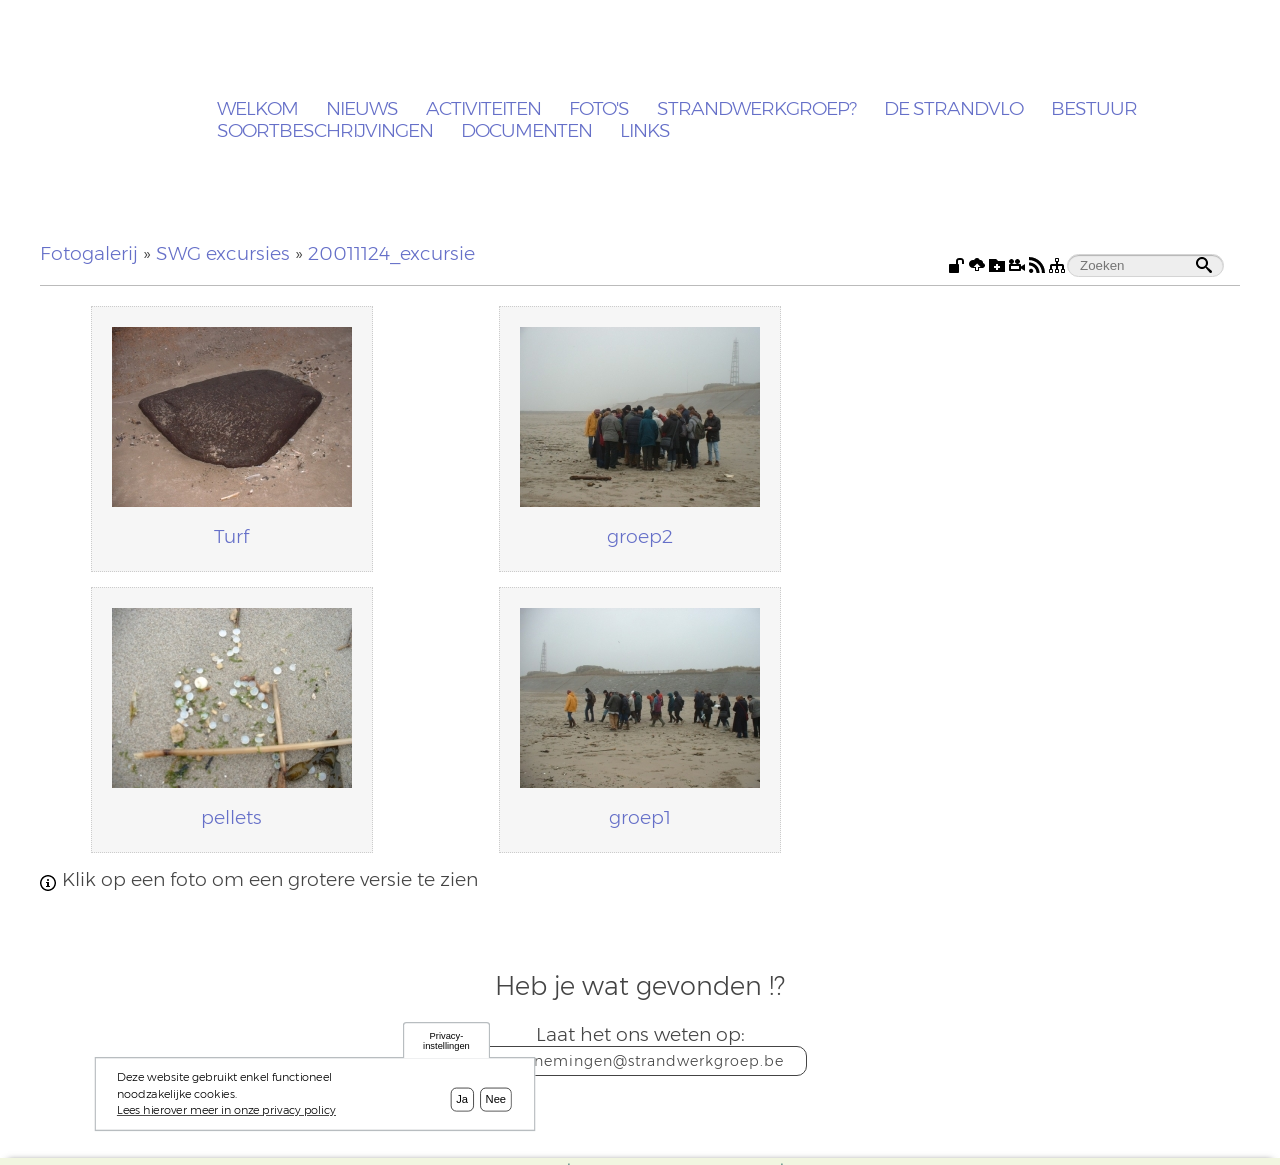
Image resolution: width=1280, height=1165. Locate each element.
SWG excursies (223, 253)
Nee (496, 1104)
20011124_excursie (391, 253)
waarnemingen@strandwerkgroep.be (640, 1061)
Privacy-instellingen (446, 1045)
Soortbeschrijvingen (325, 131)
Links (645, 131)
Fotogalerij (89, 253)
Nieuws (362, 109)
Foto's (599, 109)
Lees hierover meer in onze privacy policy (226, 1114)
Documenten (526, 131)
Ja (462, 1104)
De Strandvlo (953, 109)
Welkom (257, 109)
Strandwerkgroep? (756, 109)
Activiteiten (483, 109)
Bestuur (1094, 109)
